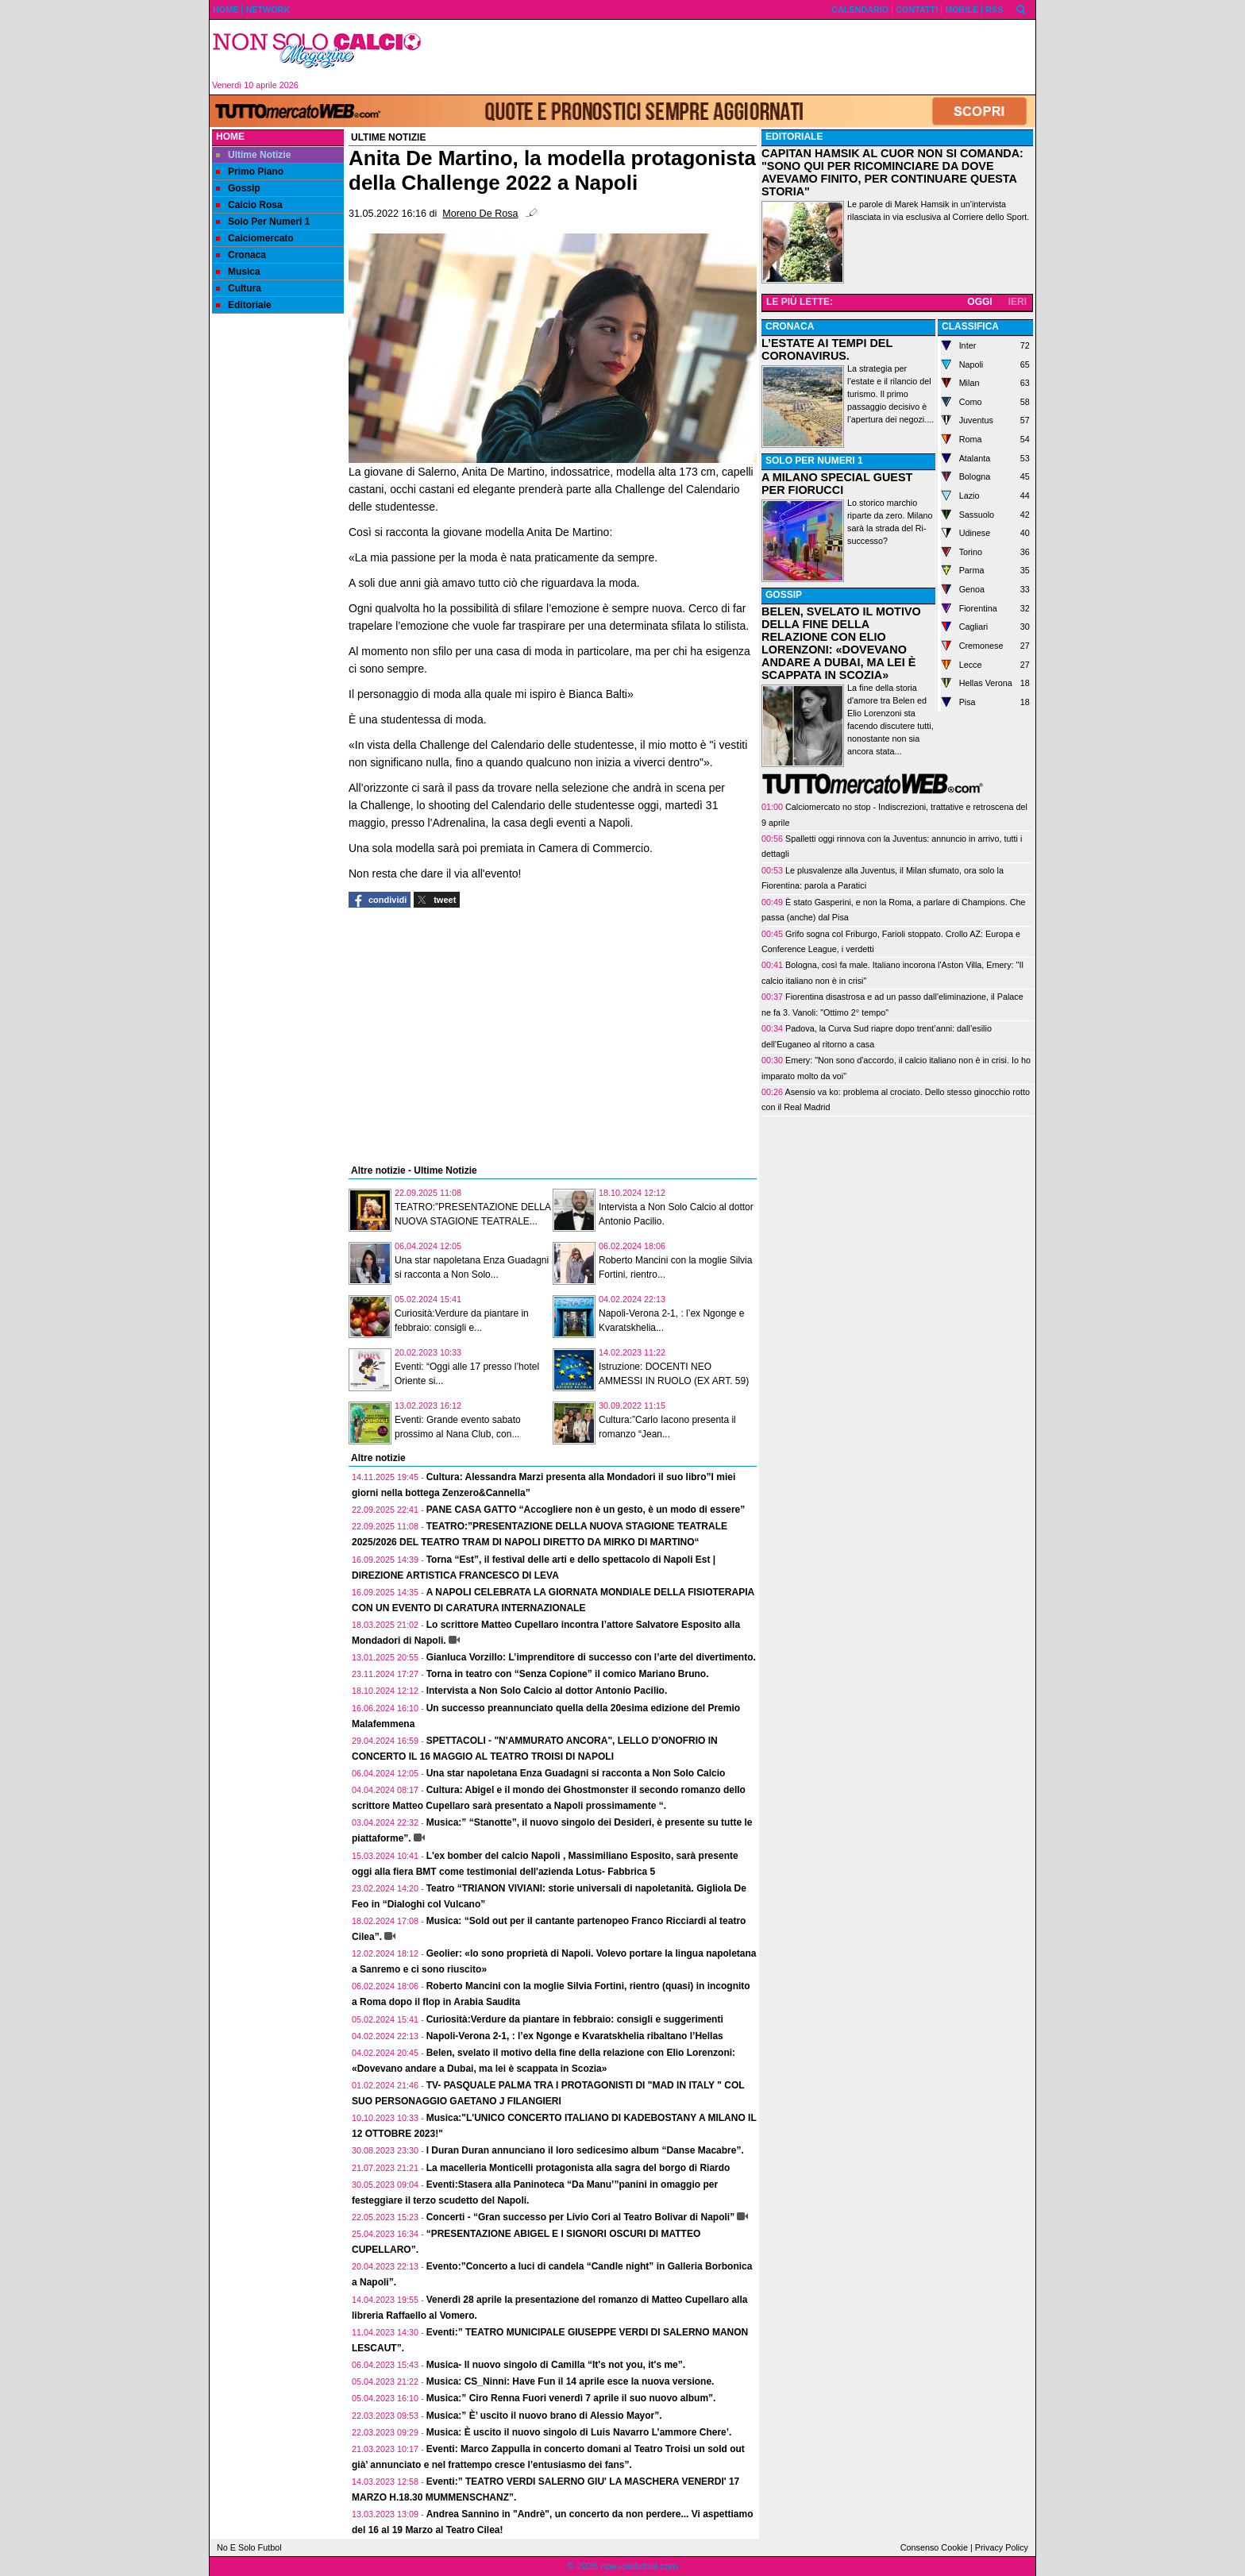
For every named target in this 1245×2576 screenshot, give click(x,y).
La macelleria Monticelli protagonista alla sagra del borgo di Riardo (578, 2167)
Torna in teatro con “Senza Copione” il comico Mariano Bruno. (567, 1673)
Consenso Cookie (934, 2547)
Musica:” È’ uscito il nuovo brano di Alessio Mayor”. (544, 2415)
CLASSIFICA (970, 326)
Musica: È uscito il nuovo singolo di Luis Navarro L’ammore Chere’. (579, 2432)
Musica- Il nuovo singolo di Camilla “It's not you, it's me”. (555, 2364)
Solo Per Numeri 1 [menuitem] (263, 221)
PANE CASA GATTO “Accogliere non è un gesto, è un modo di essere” (586, 1509)
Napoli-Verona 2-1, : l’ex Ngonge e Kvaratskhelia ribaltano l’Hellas (574, 2036)
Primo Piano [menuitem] (249, 171)
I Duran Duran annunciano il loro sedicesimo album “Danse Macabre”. (585, 2150)
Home (230, 136)
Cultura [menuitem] (238, 288)
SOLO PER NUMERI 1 (814, 460)
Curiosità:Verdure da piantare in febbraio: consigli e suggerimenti (574, 2019)
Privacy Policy (1001, 2547)
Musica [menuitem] (238, 271)
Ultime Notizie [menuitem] (253, 154)
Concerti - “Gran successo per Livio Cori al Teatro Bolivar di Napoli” (580, 2217)
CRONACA (789, 326)
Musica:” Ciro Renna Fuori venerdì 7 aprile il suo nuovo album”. (571, 2398)
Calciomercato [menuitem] (255, 238)
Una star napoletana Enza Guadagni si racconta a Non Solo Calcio (576, 1773)
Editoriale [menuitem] (244, 304)
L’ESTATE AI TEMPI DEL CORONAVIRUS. (826, 349)
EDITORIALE (794, 136)
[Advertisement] (734, 57)
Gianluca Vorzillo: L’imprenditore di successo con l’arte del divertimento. (591, 1657)
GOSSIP (783, 594)
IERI (1017, 301)
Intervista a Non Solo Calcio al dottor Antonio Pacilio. (547, 1690)
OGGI (979, 301)
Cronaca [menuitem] (241, 254)
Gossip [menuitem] (238, 188)
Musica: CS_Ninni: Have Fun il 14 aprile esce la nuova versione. (570, 2381)
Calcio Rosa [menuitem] (249, 204)
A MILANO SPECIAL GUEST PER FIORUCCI (836, 483)
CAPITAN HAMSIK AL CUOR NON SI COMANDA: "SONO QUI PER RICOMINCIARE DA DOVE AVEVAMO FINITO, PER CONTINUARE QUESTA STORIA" (892, 172)
